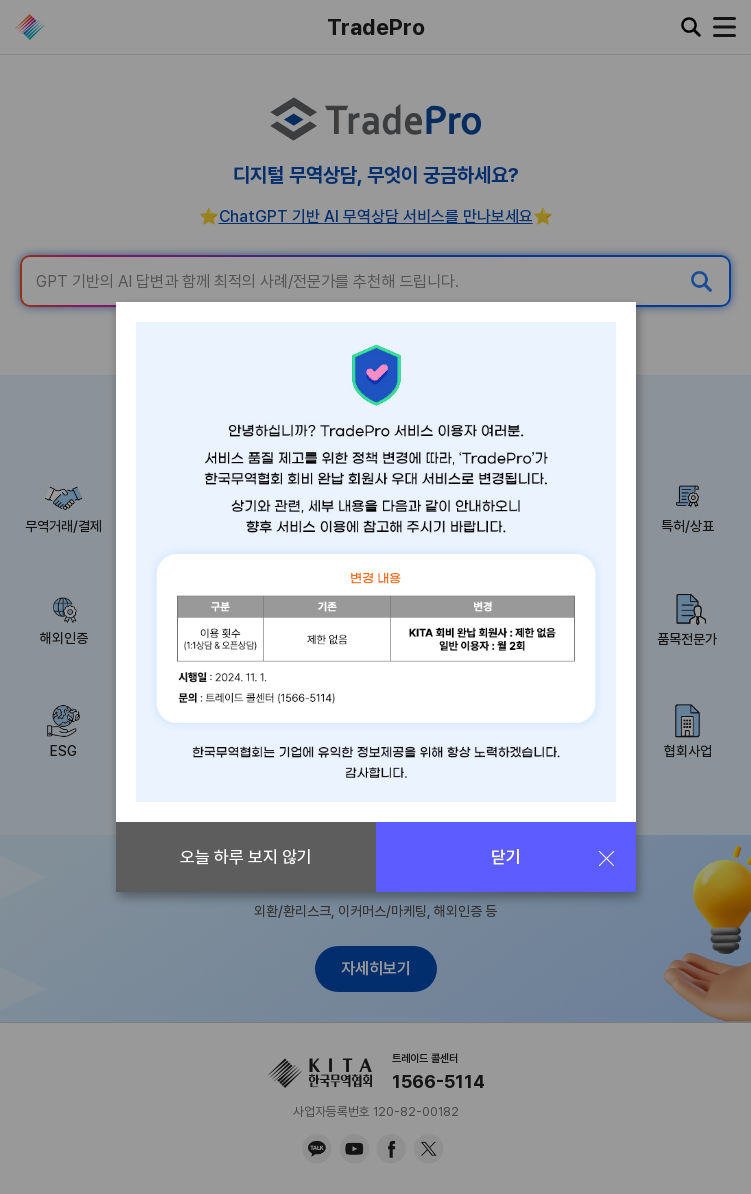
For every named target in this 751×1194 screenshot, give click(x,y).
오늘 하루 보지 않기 (246, 857)
